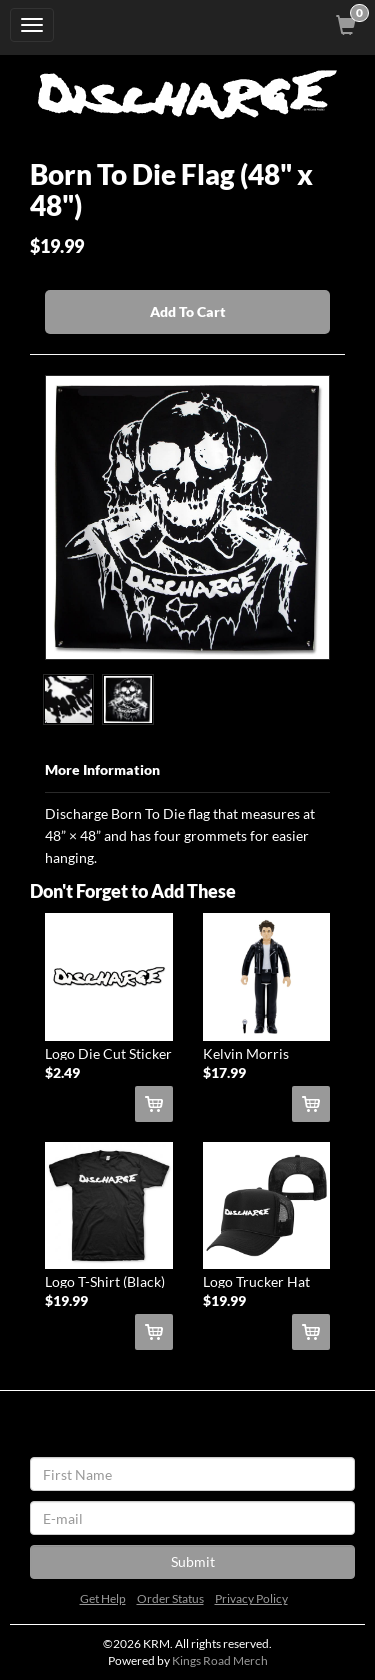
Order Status (170, 1598)
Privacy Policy (251, 1598)
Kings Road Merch (220, 1660)
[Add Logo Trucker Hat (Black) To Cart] (311, 1332)
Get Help (103, 1598)
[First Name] (192, 1474)
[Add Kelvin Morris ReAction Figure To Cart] (311, 1104)
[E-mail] (192, 1518)
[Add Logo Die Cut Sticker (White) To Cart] (154, 1104)
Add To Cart (188, 311)
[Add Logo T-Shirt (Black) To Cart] (154, 1332)
